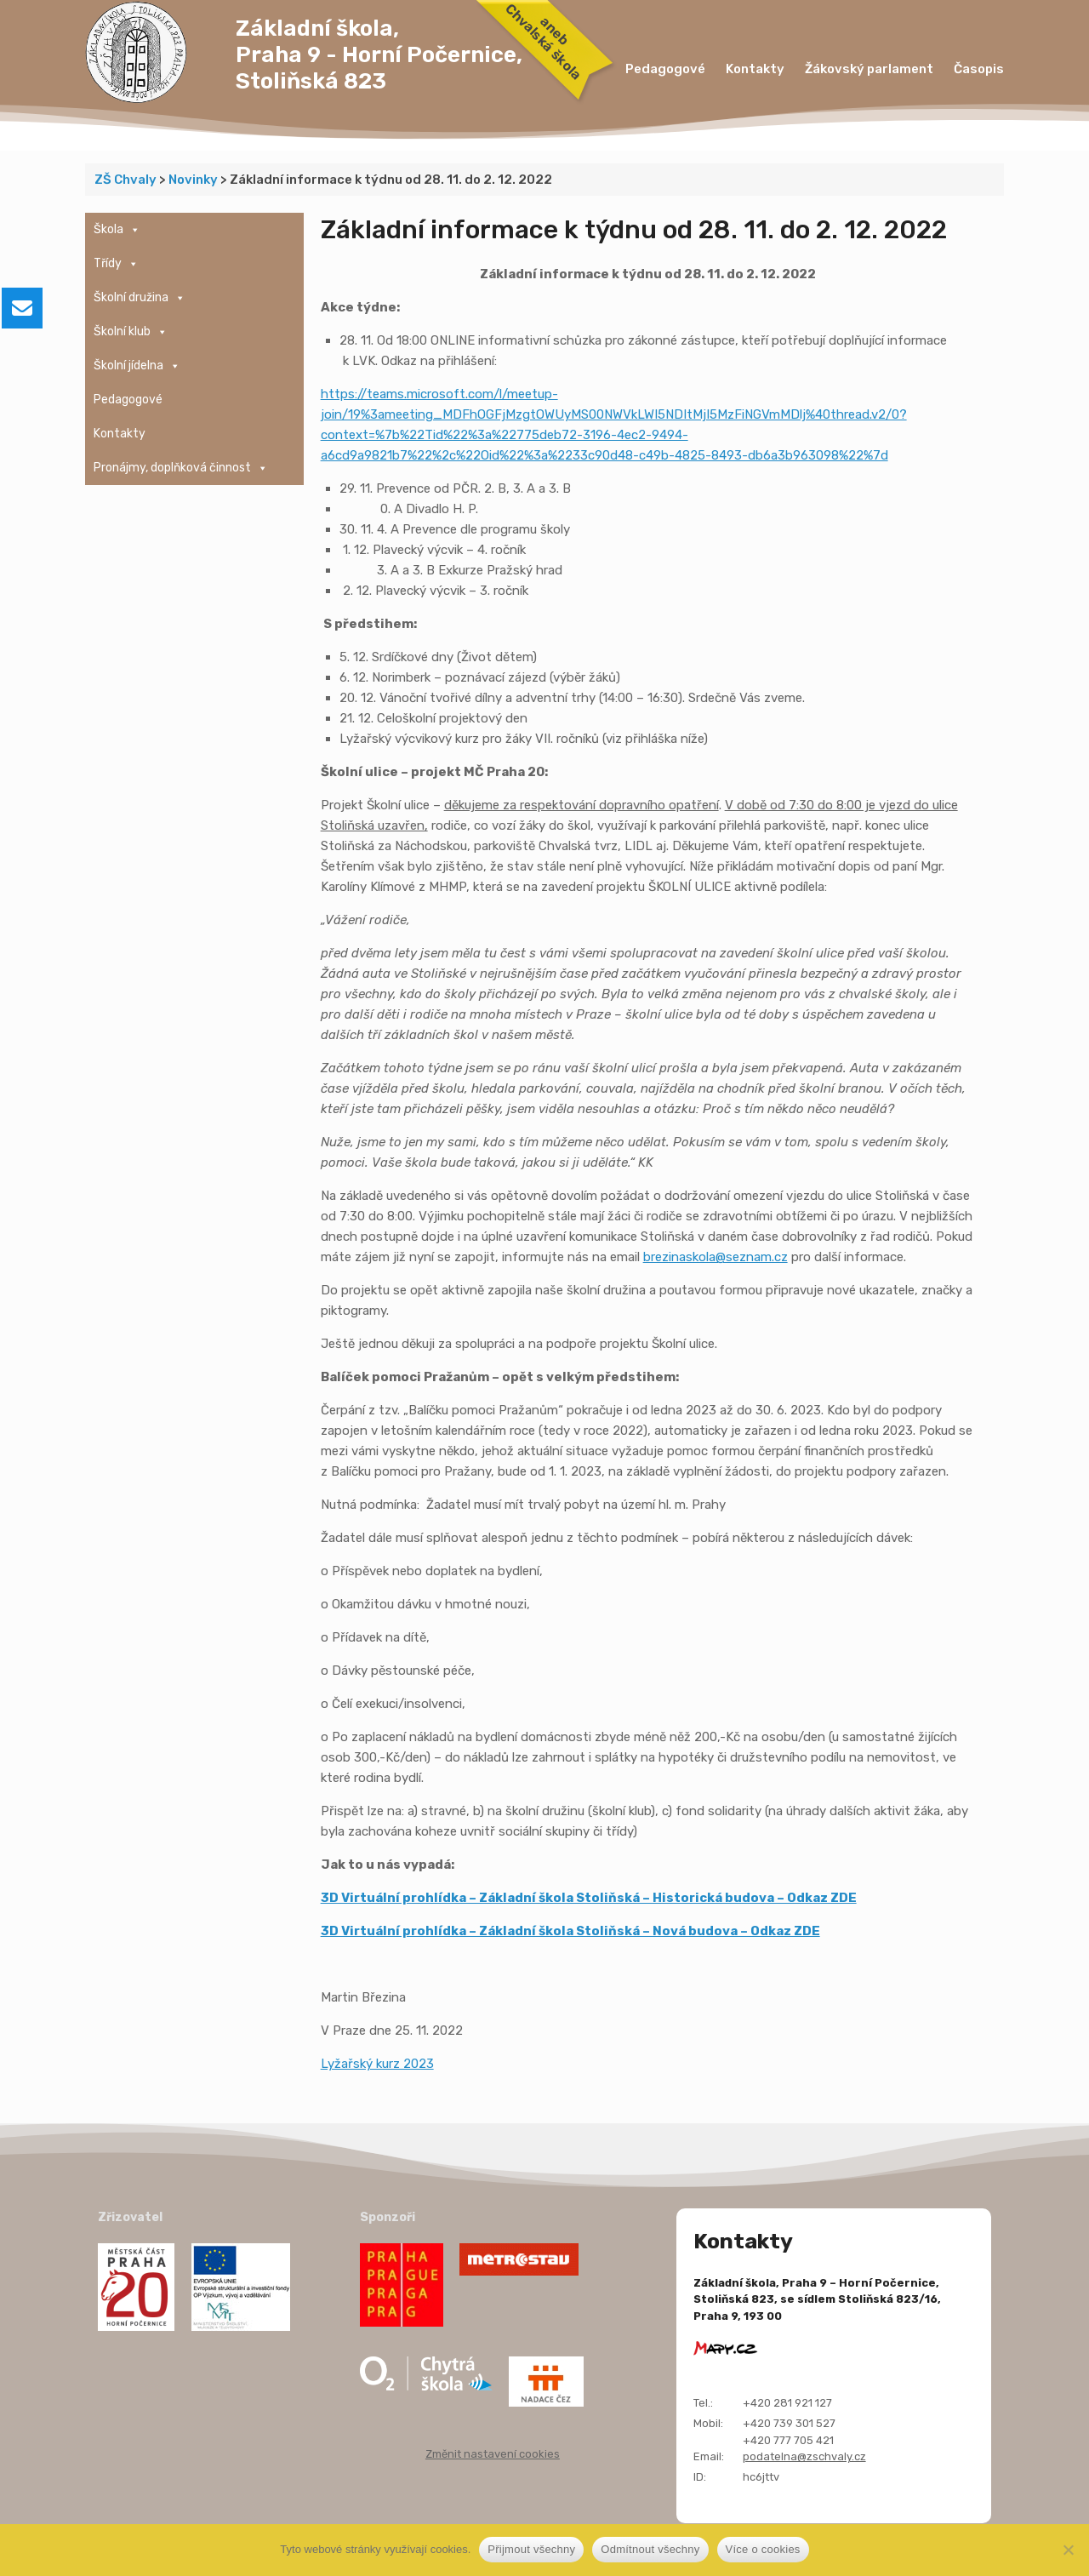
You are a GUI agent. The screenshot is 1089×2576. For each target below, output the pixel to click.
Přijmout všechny (531, 2549)
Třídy (116, 264)
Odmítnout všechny (650, 2549)
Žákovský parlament (869, 69)
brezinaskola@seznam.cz (715, 1257)
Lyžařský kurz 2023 (377, 2063)
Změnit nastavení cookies (492, 2453)
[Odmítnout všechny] (1067, 2549)
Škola (117, 230)
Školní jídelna (137, 366)
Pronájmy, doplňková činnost (181, 468)
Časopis (979, 69)
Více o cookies (763, 2549)
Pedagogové (665, 69)
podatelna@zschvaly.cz (804, 2456)
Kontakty (755, 69)
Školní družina (139, 298)
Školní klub (131, 332)
